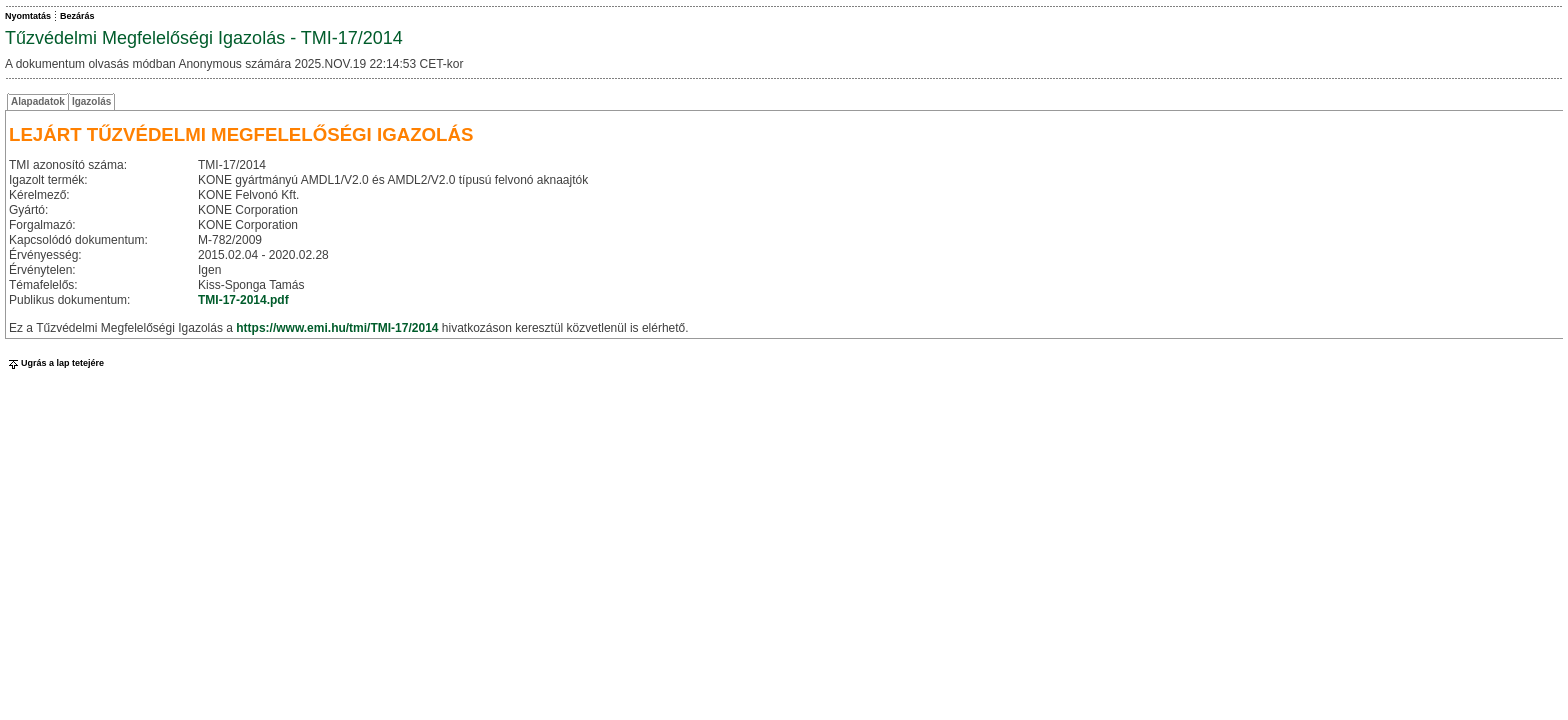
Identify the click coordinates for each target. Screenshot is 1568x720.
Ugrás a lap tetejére (54, 363)
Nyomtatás (28, 16)
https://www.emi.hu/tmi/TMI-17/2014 (337, 328)
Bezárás (77, 16)
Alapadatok (38, 101)
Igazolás (91, 101)
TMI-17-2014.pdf (243, 300)
